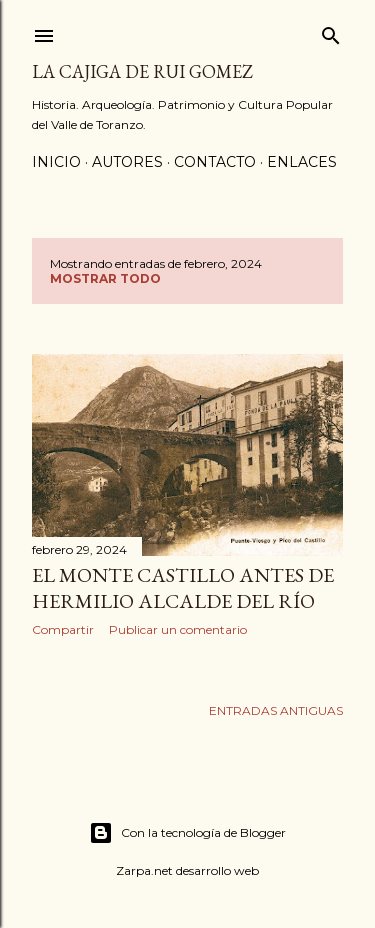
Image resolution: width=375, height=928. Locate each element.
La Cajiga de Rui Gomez (142, 71)
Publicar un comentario (178, 629)
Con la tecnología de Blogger (187, 833)
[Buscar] (331, 31)
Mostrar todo (105, 278)
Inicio (56, 162)
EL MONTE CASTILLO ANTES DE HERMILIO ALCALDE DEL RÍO (183, 588)
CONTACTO (215, 162)
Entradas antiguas (276, 710)
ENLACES (302, 162)
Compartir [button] (63, 629)
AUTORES (127, 162)
